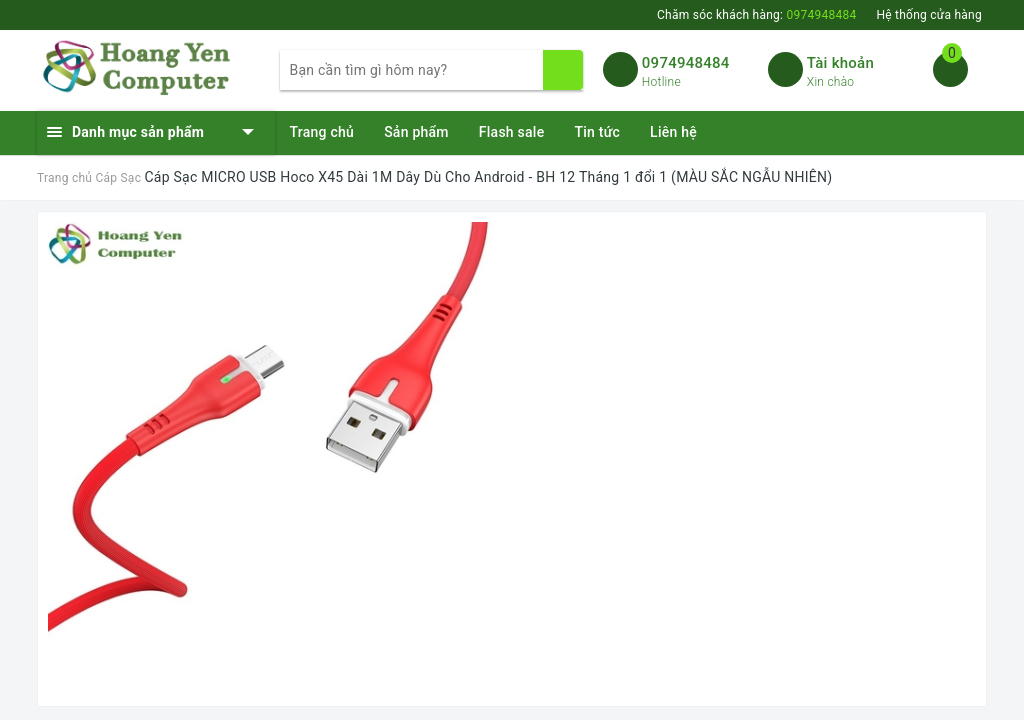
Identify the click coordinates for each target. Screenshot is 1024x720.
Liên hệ (673, 132)
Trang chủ (322, 132)
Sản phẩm (416, 132)
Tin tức (597, 132)
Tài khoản (840, 63)
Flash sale (512, 132)
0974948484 (686, 63)
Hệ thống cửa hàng (929, 15)
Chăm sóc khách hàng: (756, 15)
